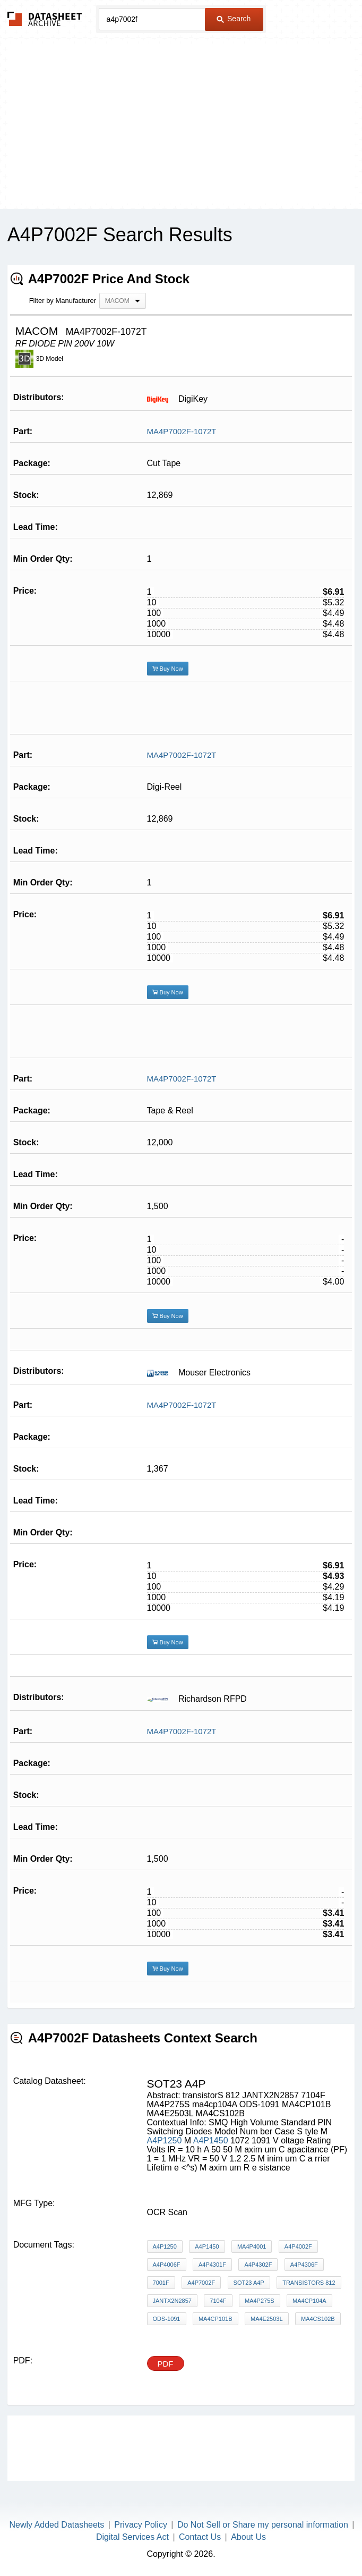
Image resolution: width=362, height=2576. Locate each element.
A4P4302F (258, 2264)
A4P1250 (164, 2140)
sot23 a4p (249, 2282)
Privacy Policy (140, 2524)
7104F (218, 2301)
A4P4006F (166, 2264)
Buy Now (167, 668)
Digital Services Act (132, 2536)
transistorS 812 (308, 2282)
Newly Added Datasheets (57, 2524)
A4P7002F (201, 2282)
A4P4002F (298, 2246)
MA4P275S (259, 2301)
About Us (248, 2536)
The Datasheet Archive (44, 19)
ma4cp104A (309, 2301)
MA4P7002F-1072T (182, 431)
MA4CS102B (318, 2319)
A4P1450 (210, 2140)
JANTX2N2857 (172, 2301)
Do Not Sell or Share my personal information (262, 2524)
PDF (166, 2363)
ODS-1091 (166, 2319)
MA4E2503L (267, 2319)
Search (234, 18)
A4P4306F (304, 2264)
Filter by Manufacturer (62, 301)
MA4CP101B (215, 2319)
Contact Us (200, 2536)
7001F (161, 2282)
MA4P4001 (251, 2246)
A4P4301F (212, 2264)
